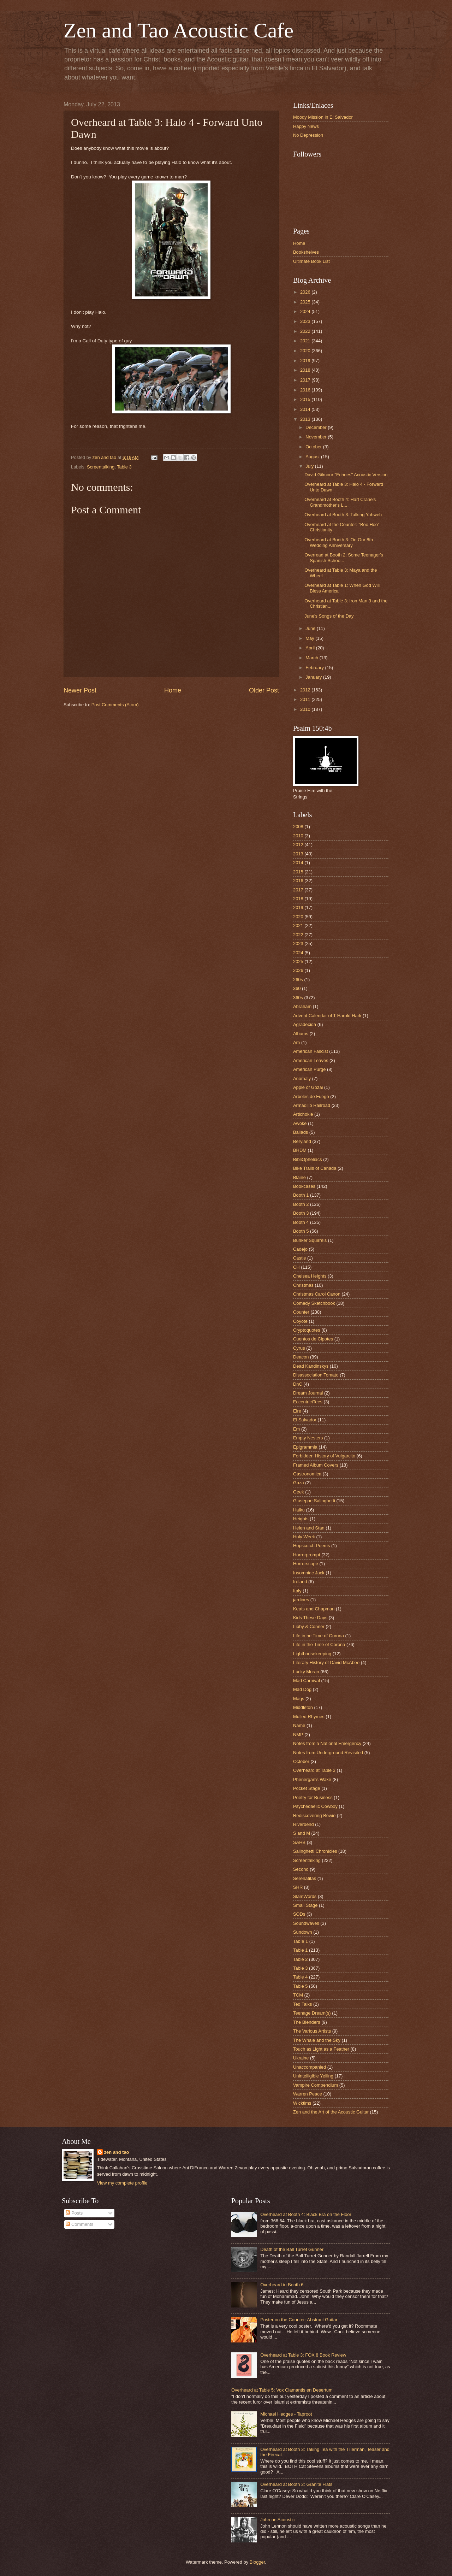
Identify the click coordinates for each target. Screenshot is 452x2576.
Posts (74, 2213)
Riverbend (303, 1824)
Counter (301, 1312)
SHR (298, 1887)
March (312, 657)
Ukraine (301, 2058)
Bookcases (304, 1186)
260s (298, 979)
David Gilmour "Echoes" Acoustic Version (345, 474)
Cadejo (300, 1249)
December (316, 427)
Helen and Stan (309, 1528)
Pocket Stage (306, 1788)
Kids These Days (310, 1617)
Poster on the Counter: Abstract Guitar (298, 2319)
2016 (305, 390)
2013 (305, 419)
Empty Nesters (308, 1437)
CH (296, 1267)
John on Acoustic (277, 2519)
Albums (300, 1033)
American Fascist (310, 1051)
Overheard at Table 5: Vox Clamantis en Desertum (282, 2390)
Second (301, 1869)
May (310, 638)
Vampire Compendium (315, 2085)
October (314, 446)
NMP (298, 1734)
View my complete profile (122, 2183)
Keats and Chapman (313, 1608)
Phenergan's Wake (312, 1779)
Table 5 (300, 1986)
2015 (305, 399)
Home (172, 690)
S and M (301, 1833)
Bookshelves (306, 252)
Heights (301, 1518)
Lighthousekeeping (312, 1653)
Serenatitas (304, 1878)
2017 (305, 380)
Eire (297, 1411)
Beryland (302, 1141)
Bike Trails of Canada (314, 1168)
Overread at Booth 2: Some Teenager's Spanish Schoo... (343, 557)
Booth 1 (301, 1195)
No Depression (308, 135)
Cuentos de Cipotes (313, 1339)
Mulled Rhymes (309, 1716)
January (314, 677)
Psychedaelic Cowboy (315, 1806)
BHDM (300, 1150)
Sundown (302, 1932)
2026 (305, 292)
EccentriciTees (307, 1401)
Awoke (300, 1123)
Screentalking (100, 467)
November (316, 437)
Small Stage (305, 1905)
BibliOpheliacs (307, 1159)
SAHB (299, 1842)
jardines (301, 1599)
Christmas (303, 1285)
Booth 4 (301, 1222)
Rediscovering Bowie (314, 1815)
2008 (298, 826)
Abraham (302, 1006)
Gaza (298, 1482)
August (313, 456)
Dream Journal (308, 1393)
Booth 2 (301, 1204)
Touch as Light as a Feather (321, 2049)
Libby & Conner (309, 1626)
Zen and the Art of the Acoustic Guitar (331, 2112)
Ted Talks (302, 2004)
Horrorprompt (306, 1554)
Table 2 (300, 1959)
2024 (305, 311)
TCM (298, 1995)
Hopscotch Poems (311, 1545)
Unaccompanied (309, 2067)
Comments (79, 2224)
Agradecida (304, 1024)
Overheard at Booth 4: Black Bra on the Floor (305, 2214)
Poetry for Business (313, 1797)
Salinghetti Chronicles (315, 1851)
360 (297, 988)
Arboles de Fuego (311, 1096)
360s (298, 997)
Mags (298, 1698)
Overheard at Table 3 (314, 1770)
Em (296, 1429)
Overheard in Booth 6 (281, 2284)
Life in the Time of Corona (319, 1644)
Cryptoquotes (306, 1330)
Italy (297, 1590)
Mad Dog (302, 1689)
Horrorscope (305, 1563)
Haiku (299, 1510)
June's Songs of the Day (328, 616)
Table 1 (300, 1950)
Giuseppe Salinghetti (314, 1500)
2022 (305, 331)
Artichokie (303, 1114)
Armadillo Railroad (311, 1105)
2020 (305, 350)
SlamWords (304, 1896)
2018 (305, 370)
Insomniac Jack (309, 1572)
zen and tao (116, 2152)
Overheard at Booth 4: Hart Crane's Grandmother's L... (340, 502)
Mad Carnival (306, 1680)
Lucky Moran (306, 1671)
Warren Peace (307, 2094)
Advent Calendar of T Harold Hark (327, 1015)
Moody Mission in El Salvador (323, 117)
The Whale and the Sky (316, 2040)
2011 (305, 699)
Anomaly (302, 1078)
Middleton (303, 1707)
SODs (299, 1914)
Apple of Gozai (308, 1087)
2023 (305, 321)
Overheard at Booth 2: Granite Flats (296, 2484)
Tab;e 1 (300, 1941)
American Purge (309, 1069)
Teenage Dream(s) (312, 2013)
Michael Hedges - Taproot (286, 2414)
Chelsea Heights (309, 1276)
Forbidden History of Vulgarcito (324, 1455)
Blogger (257, 2562)
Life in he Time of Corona (318, 1635)
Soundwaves (306, 1923)
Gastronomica (307, 1473)
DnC (297, 1384)
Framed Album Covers (315, 1465)
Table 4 (300, 1977)
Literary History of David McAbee (326, 1662)
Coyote (300, 1321)
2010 (305, 709)
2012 (305, 689)
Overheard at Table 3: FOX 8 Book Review (303, 2355)
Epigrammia (305, 1447)
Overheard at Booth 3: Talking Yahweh (343, 514)
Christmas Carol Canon (316, 1294)
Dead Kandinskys (310, 1366)
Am (296, 1042)
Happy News (306, 126)
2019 (305, 360)
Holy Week (304, 1536)
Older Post (264, 690)
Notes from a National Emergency (327, 1743)
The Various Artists (312, 2031)
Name (299, 1725)
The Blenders (306, 2022)
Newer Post (80, 690)
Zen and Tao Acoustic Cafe (178, 30)
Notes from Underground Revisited (328, 1752)
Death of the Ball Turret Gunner (291, 2249)
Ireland (300, 1581)
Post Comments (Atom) (115, 704)
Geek (298, 1492)
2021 (305, 340)
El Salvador (304, 1419)
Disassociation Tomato (316, 1375)
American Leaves (310, 1060)
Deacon (301, 1357)
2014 (305, 409)
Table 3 (124, 467)
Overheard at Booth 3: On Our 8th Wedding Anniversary (338, 542)
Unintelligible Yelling (313, 2076)
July (310, 466)
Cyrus (299, 1348)
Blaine (299, 1177)
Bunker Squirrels (310, 1240)
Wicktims (302, 2103)
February (315, 667)
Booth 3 (301, 1213)
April (310, 647)
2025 (305, 302)
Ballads (300, 1132)
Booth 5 (301, 1231)
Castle (299, 1258)
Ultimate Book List (311, 261)
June (311, 628)
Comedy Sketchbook (314, 1303)
